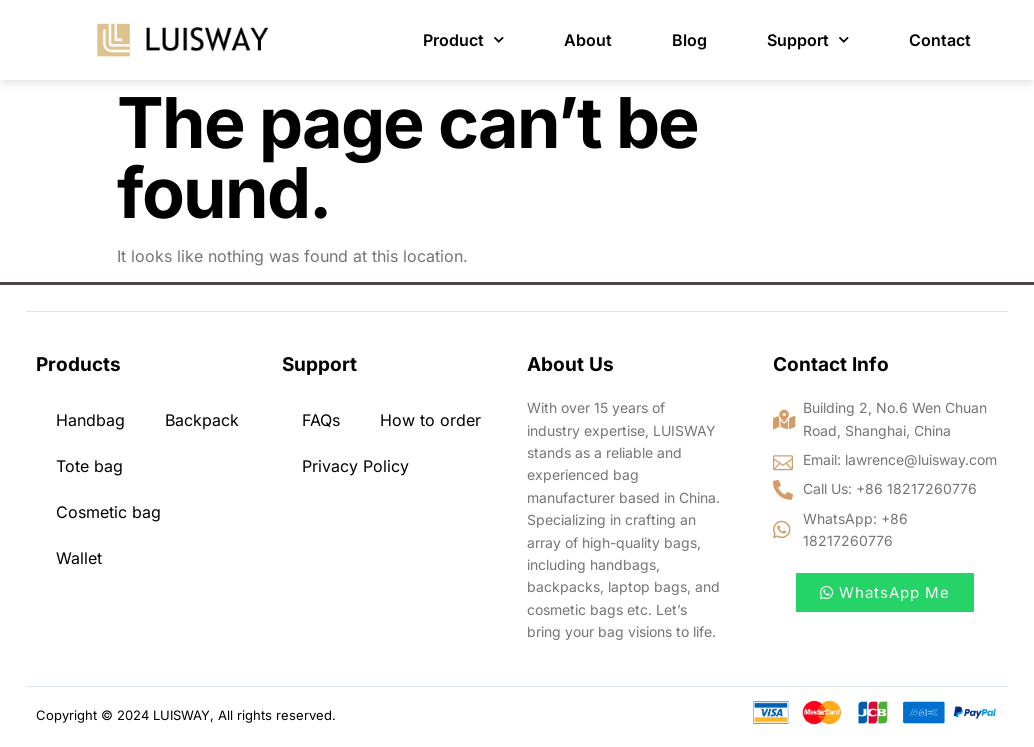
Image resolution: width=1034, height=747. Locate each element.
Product (463, 39)
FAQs (321, 420)
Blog (689, 40)
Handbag (90, 420)
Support (808, 39)
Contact (940, 40)
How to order (430, 420)
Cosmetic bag (108, 512)
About (588, 40)
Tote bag (89, 466)
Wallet (79, 558)
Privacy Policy (355, 466)
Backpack (202, 420)
